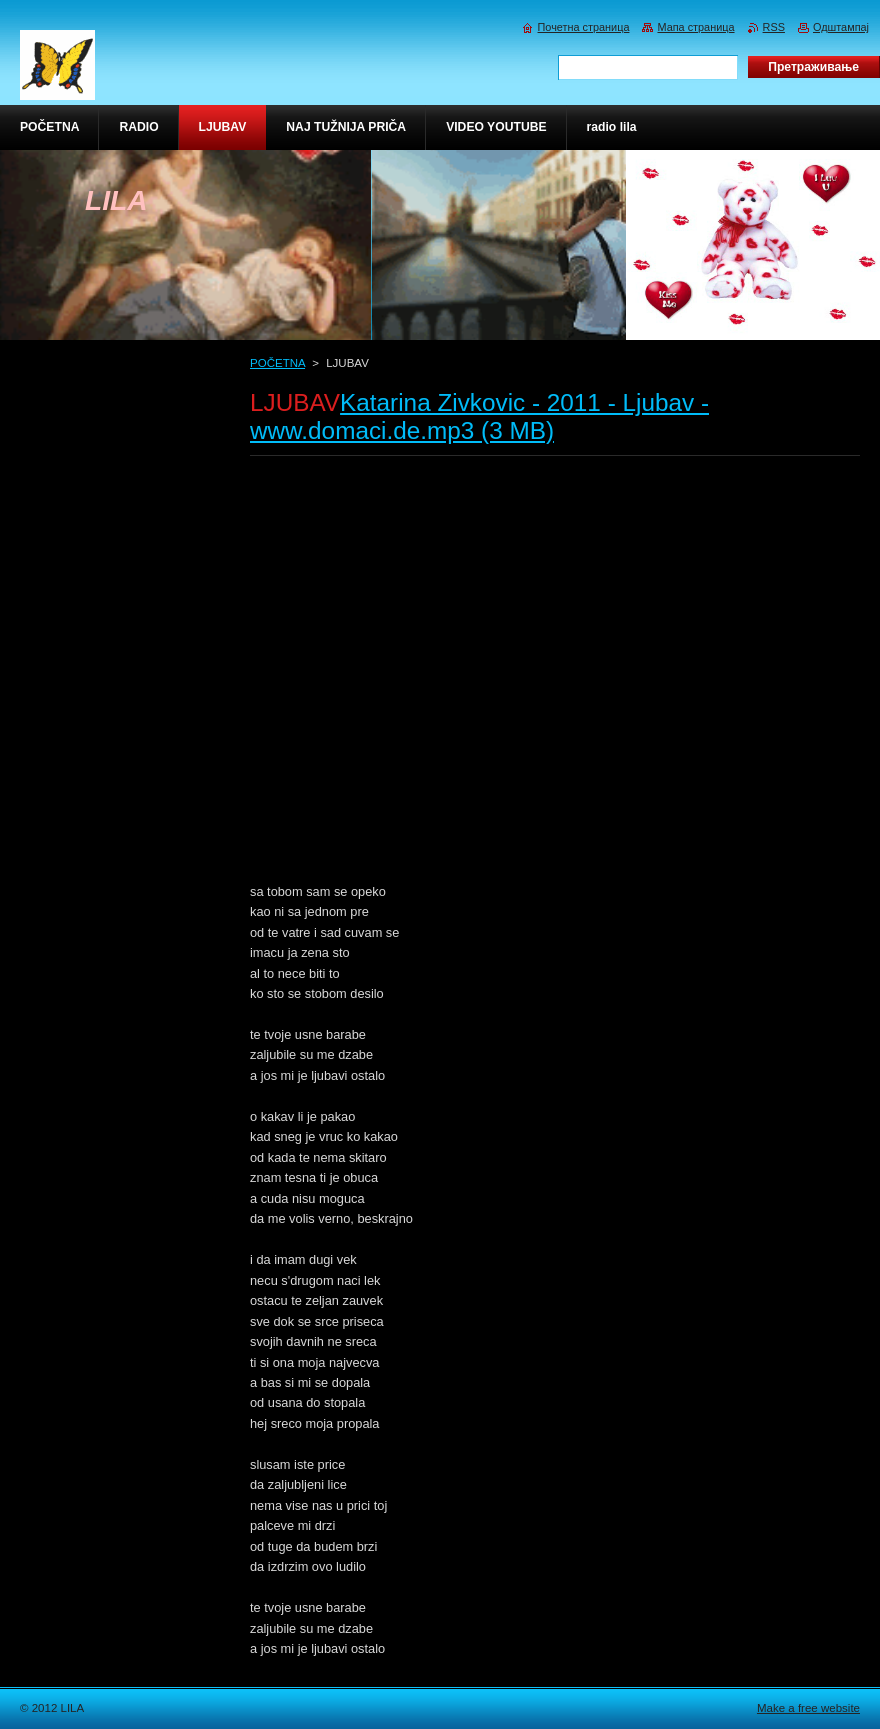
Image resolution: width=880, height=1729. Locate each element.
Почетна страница (584, 27)
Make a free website (808, 1708)
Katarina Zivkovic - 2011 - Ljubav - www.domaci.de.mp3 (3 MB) (479, 416)
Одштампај (841, 27)
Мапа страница (695, 27)
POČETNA (277, 363)
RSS (774, 27)
